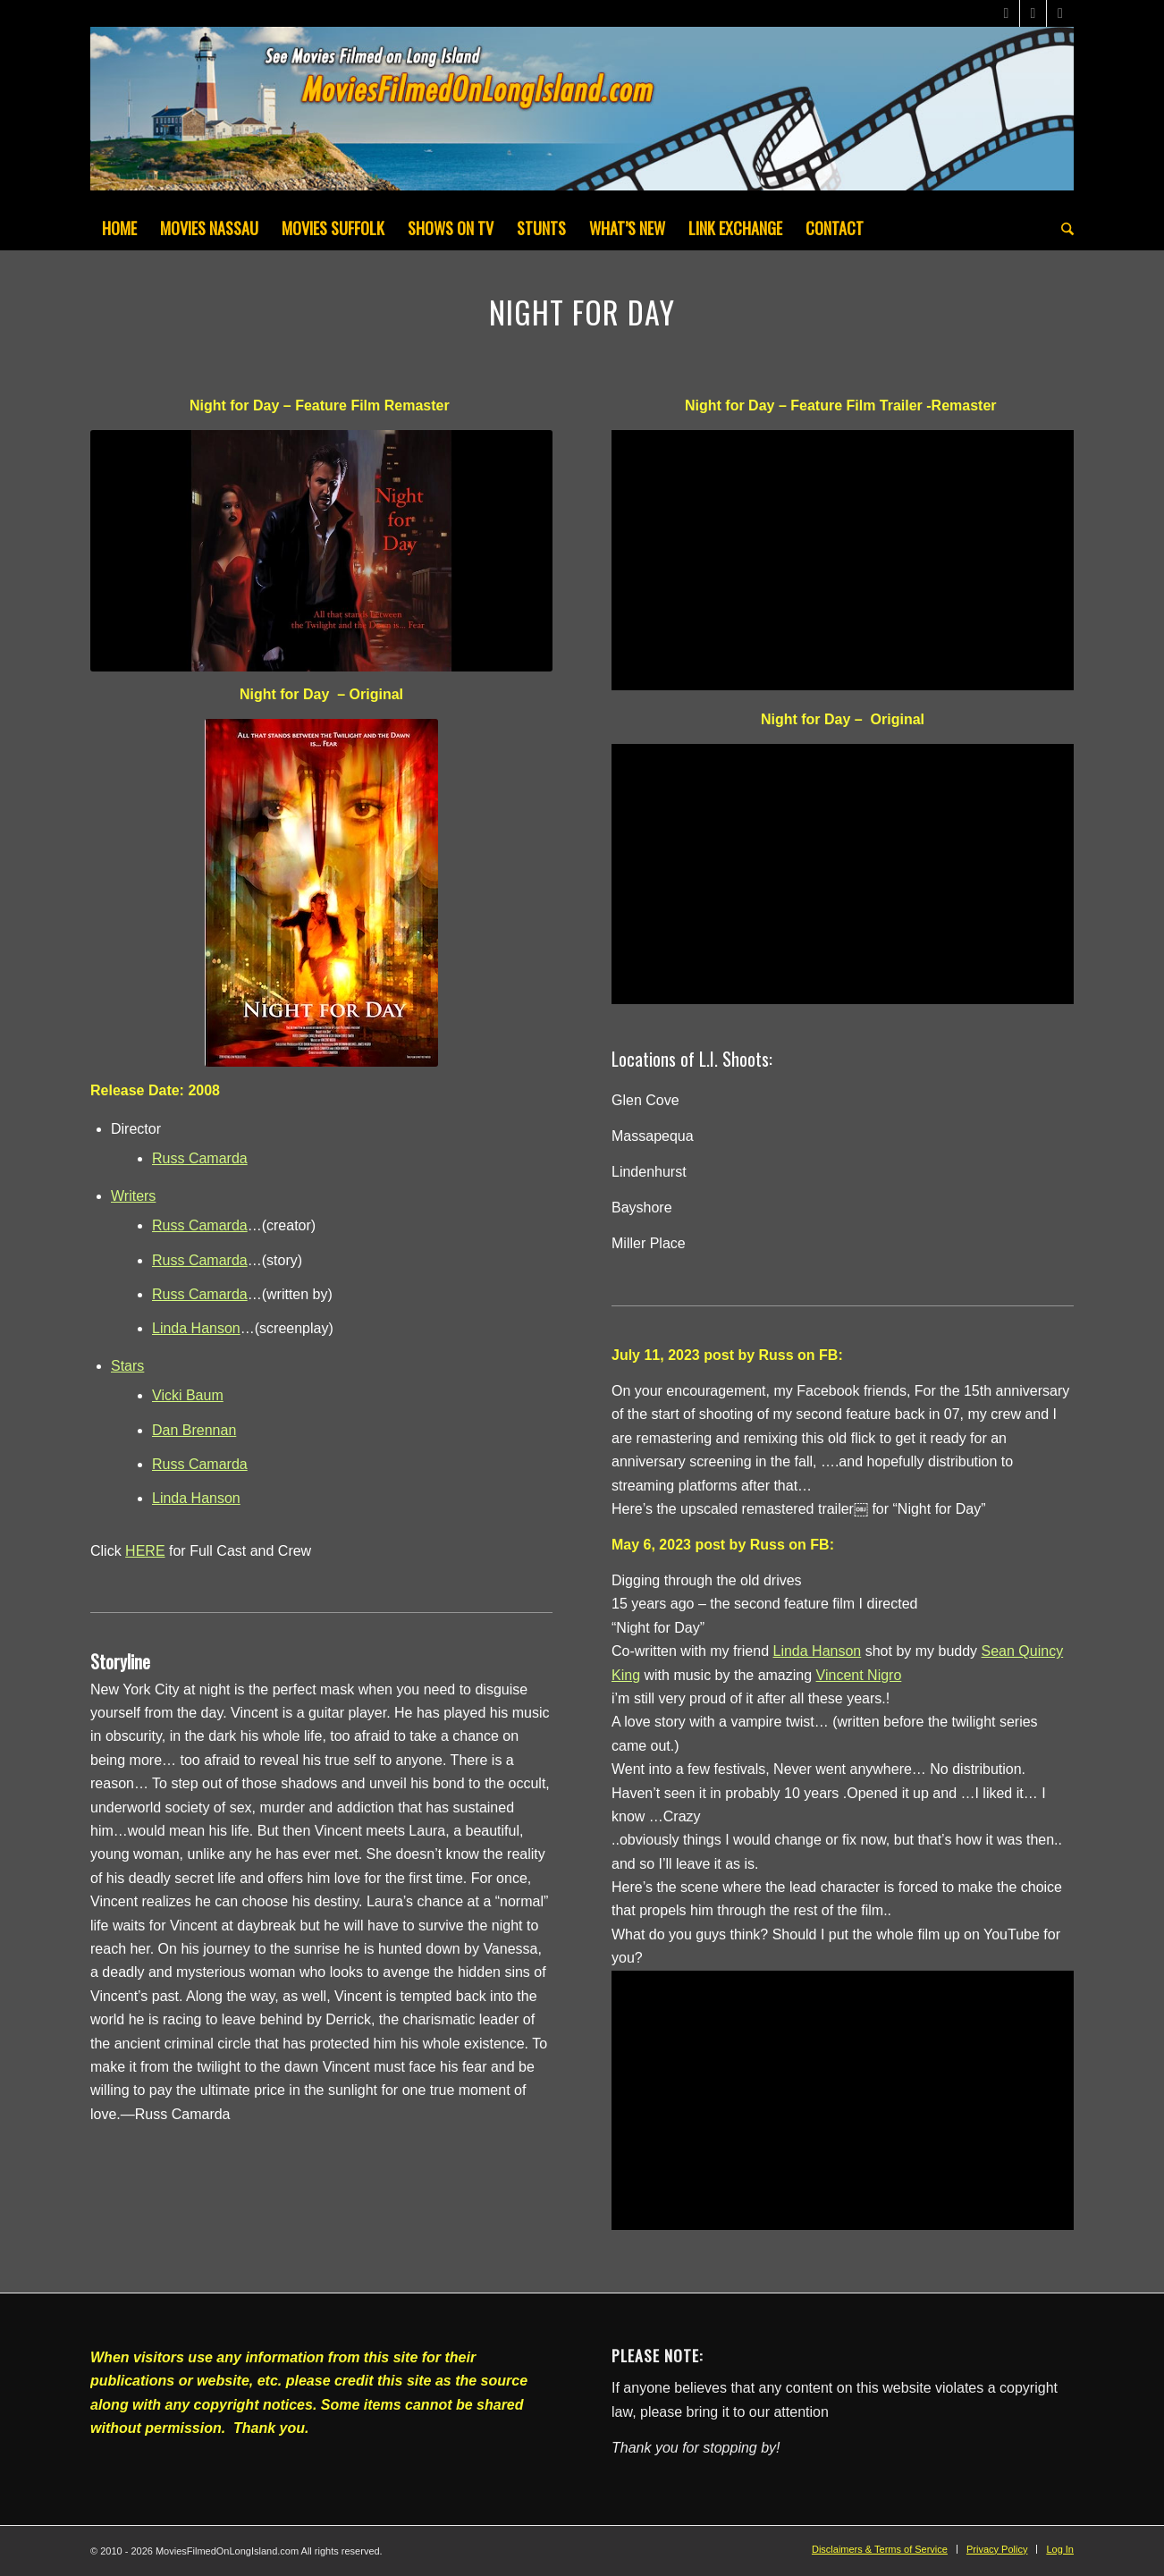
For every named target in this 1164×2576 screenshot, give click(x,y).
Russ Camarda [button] (200, 1158)
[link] (817, 1651)
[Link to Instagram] (1060, 13)
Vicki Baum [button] (188, 1395)
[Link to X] (1006, 13)
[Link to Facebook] (1033, 13)
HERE (144, 1550)
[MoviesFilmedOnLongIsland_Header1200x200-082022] (582, 116)
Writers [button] (133, 1196)
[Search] (1062, 228)
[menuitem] (119, 228)
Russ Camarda (200, 1225)
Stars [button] (127, 1365)
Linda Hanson (196, 1328)
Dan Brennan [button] (194, 1430)
